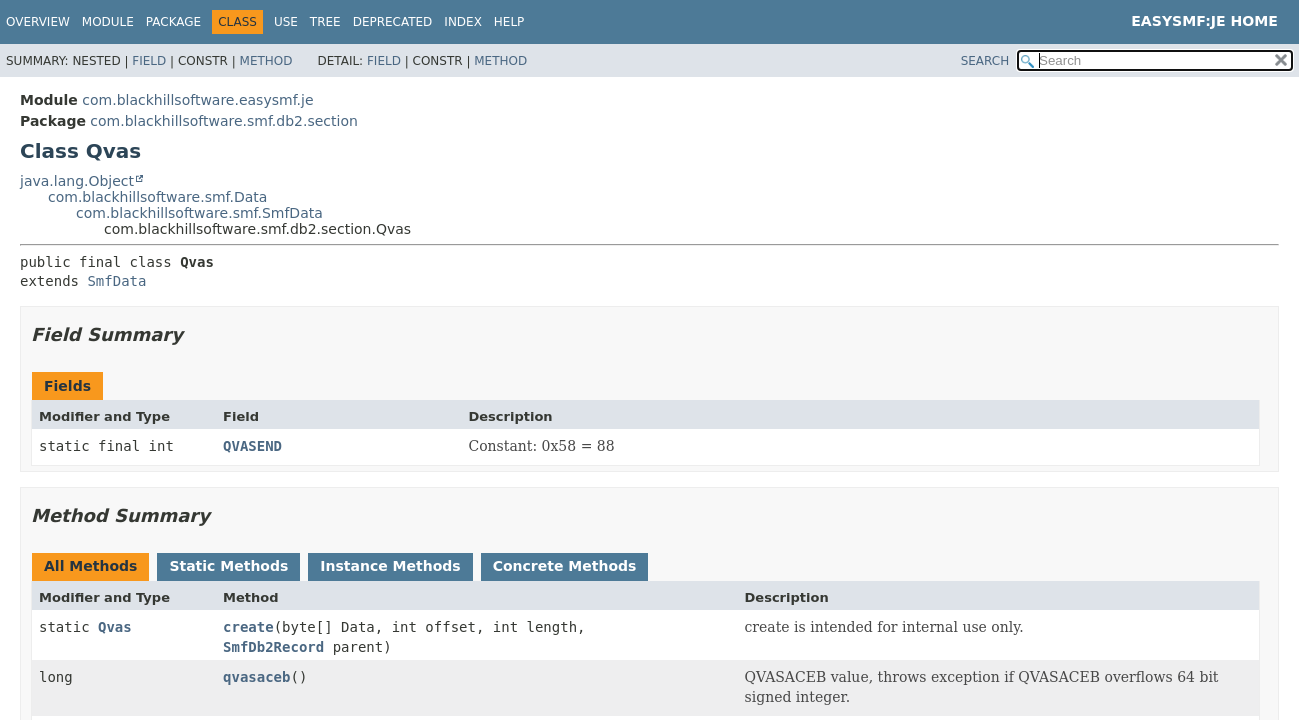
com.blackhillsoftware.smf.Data (157, 197)
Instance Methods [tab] (390, 566)
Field (149, 61)
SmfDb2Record (273, 647)
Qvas (115, 627)
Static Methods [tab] (228, 566)
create (248, 627)
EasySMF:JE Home (1204, 21)
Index (463, 22)
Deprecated (393, 22)
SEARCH (985, 61)
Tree (325, 22)
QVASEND (252, 446)
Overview (38, 22)
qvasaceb (256, 677)
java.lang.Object (77, 181)
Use (286, 22)
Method (266, 61)
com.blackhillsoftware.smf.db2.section (223, 121)
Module (108, 22)
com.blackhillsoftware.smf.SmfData (199, 213)
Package (173, 22)
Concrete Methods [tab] (565, 566)
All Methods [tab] (90, 566)
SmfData (116, 281)
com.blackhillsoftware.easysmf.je (197, 100)
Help (509, 22)
